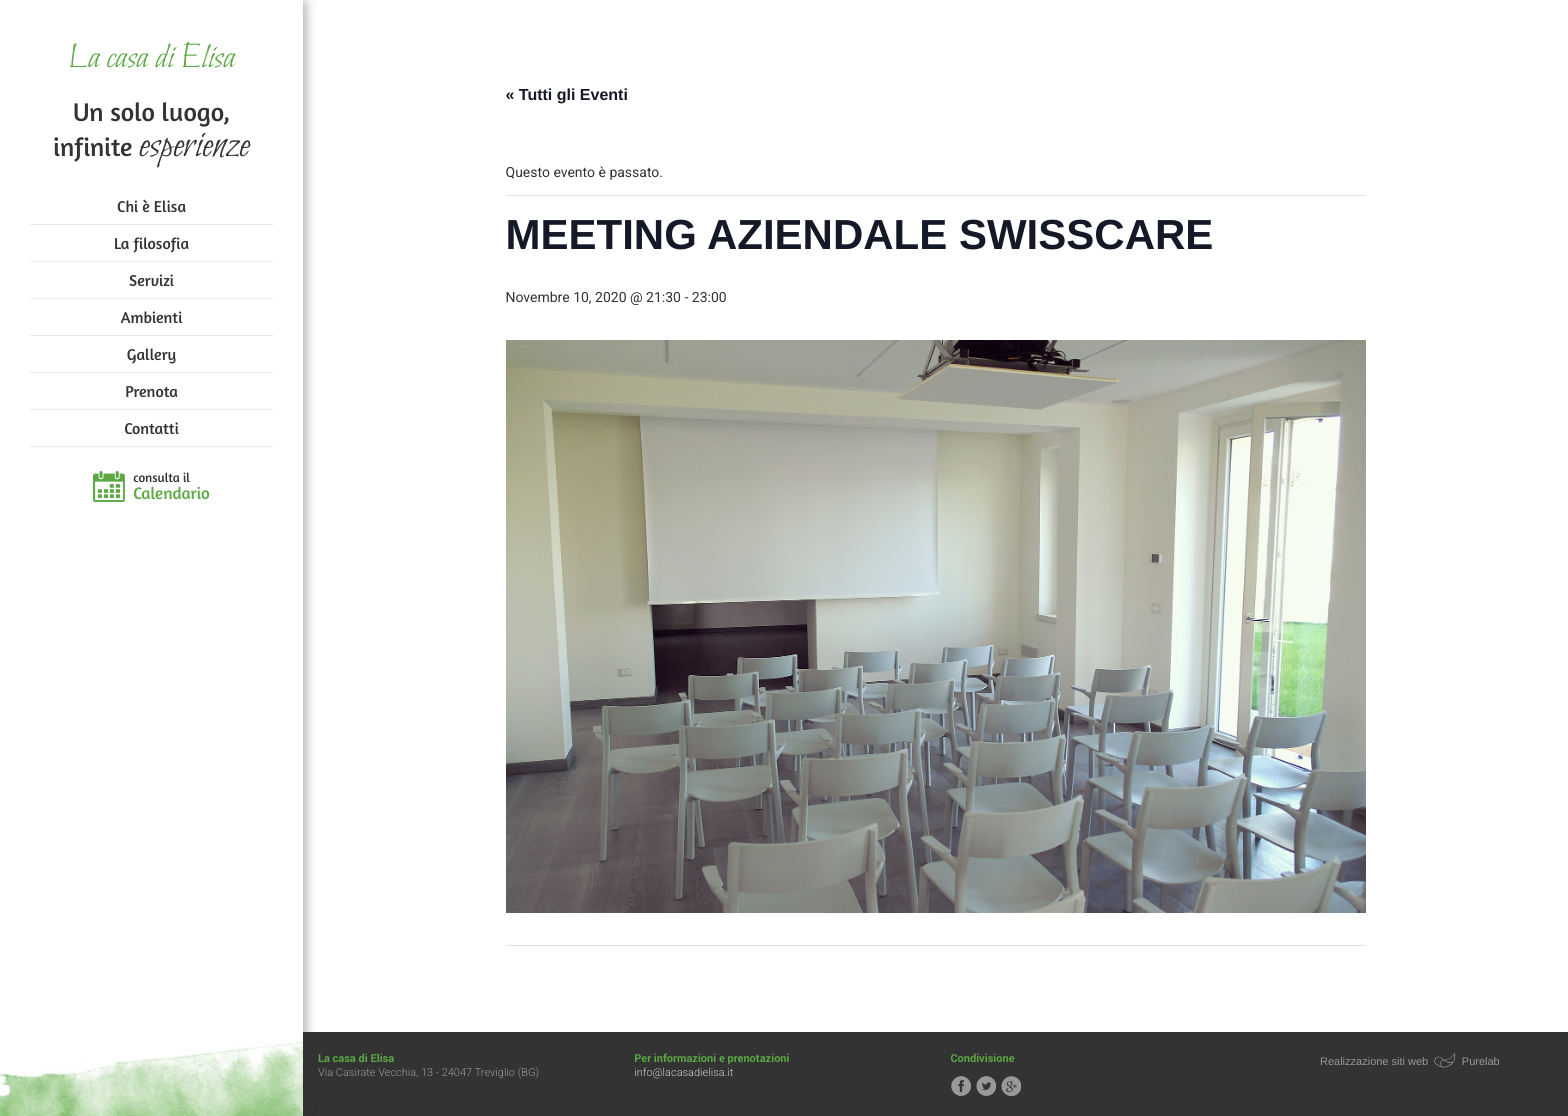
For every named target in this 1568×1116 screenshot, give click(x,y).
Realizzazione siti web (1374, 1062)
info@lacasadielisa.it (683, 1072)
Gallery (151, 354)
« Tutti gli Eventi (567, 95)
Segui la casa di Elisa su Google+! (1011, 1086)
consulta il (171, 487)
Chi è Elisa (151, 206)
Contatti (151, 428)
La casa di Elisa (151, 59)
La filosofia (151, 243)
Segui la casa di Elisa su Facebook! (961, 1086)
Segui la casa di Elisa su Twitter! (986, 1086)
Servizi (151, 280)
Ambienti (151, 317)
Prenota (151, 391)
